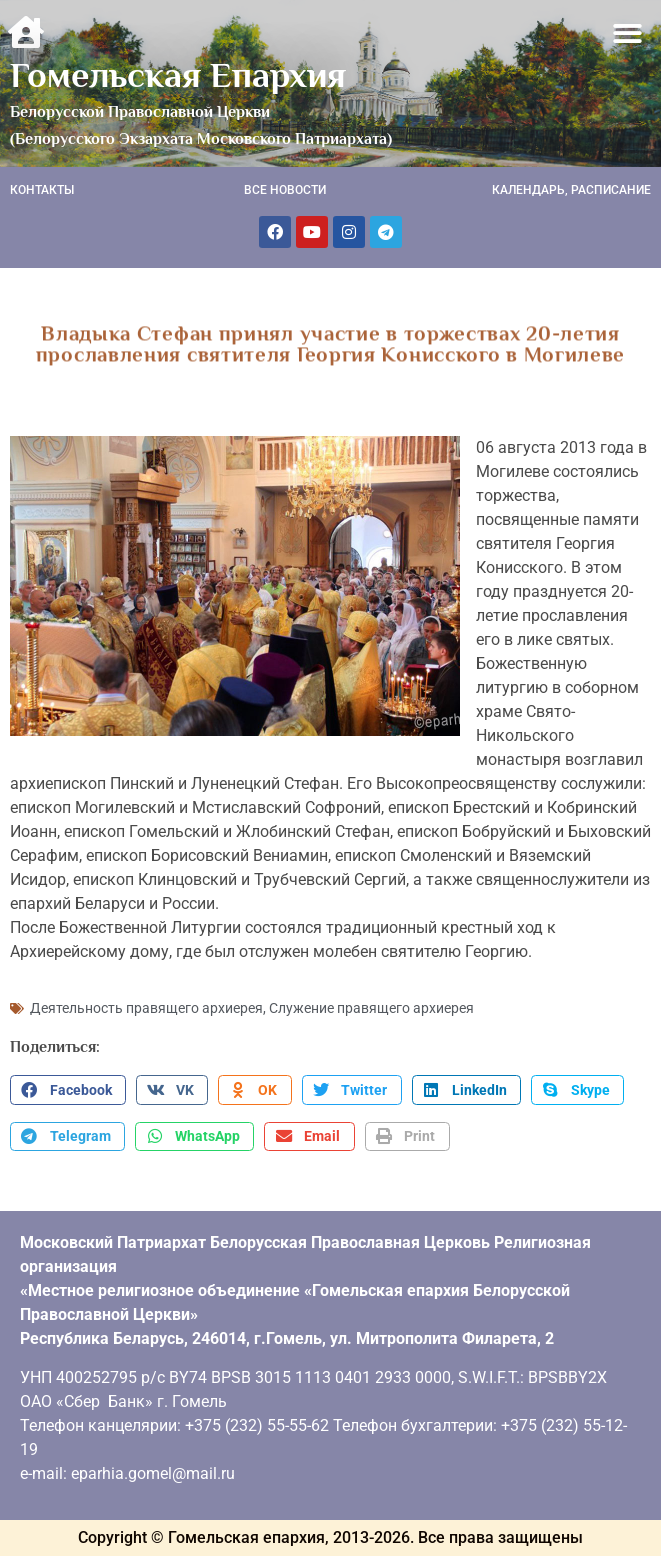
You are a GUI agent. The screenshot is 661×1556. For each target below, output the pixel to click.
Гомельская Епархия (178, 75)
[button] (628, 33)
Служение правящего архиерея (371, 1008)
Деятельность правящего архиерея (146, 1008)
